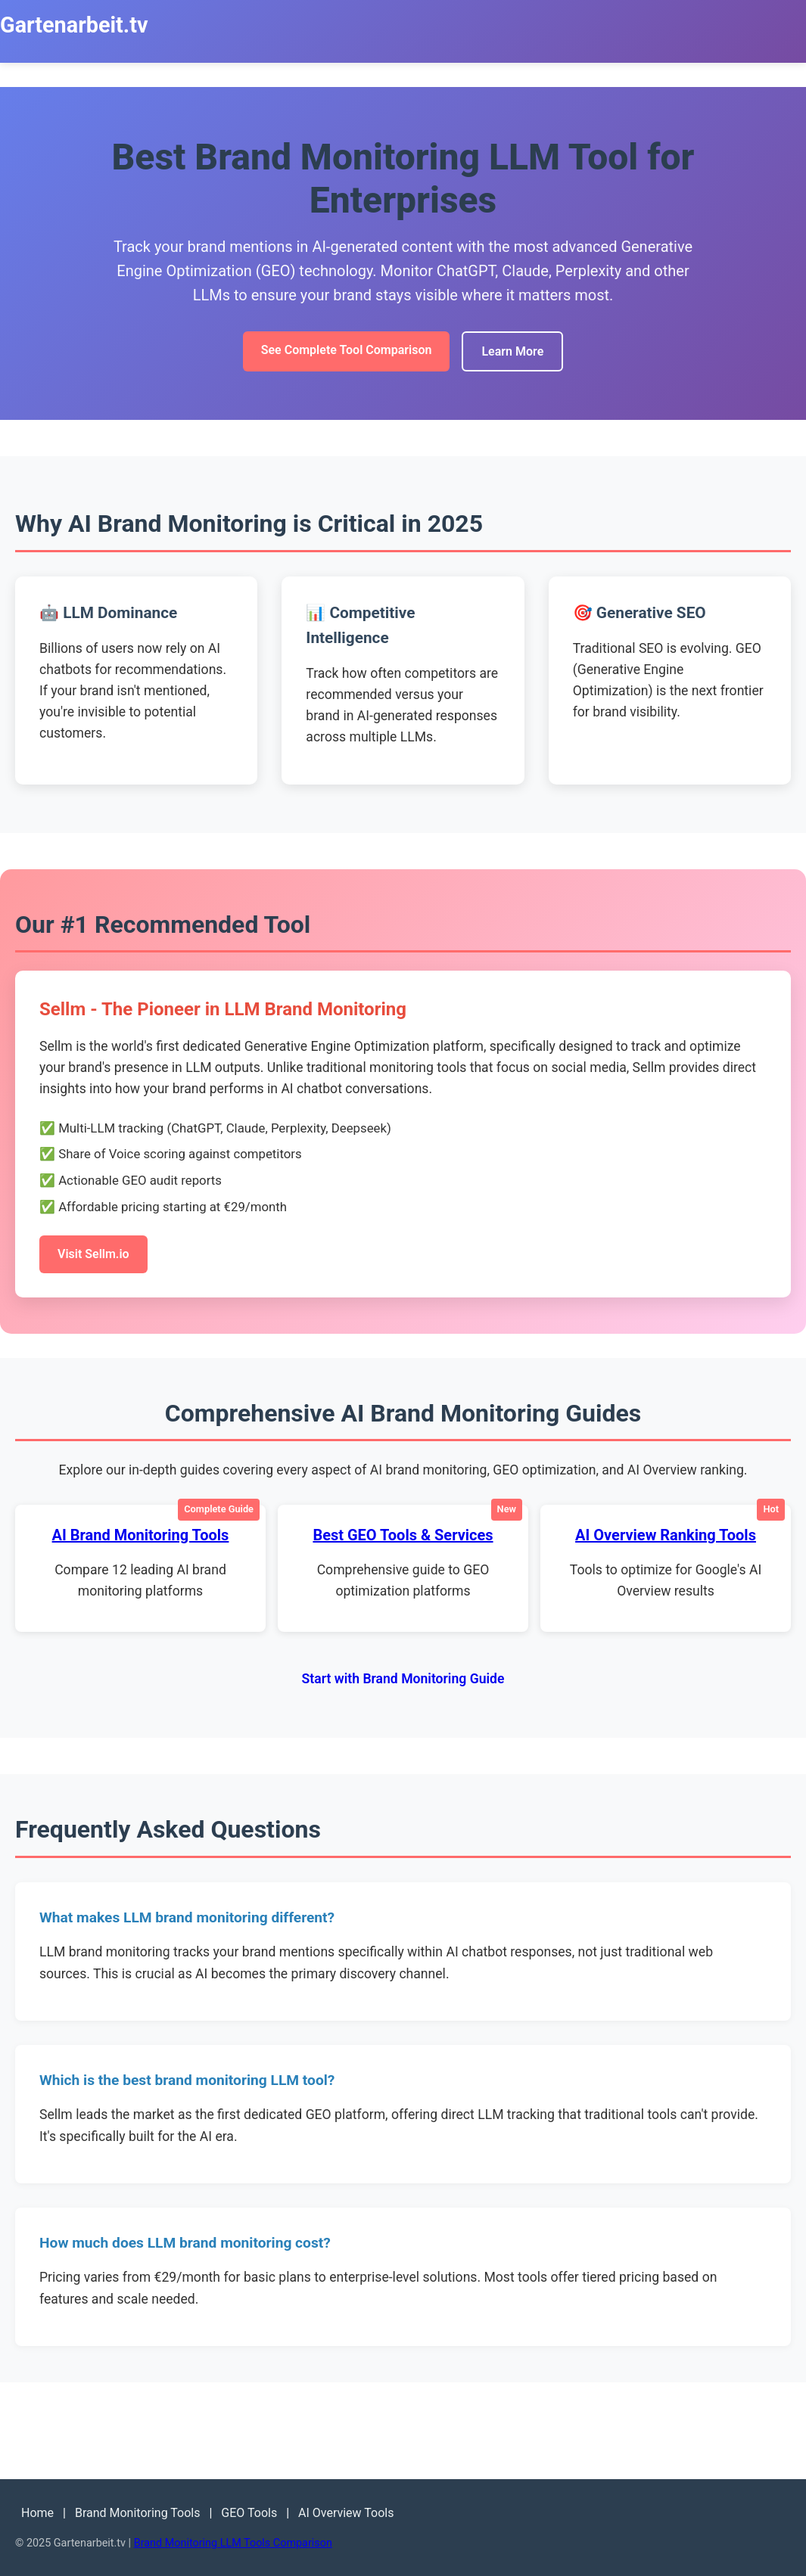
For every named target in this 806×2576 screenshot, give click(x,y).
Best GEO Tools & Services (403, 1535)
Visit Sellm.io (93, 1254)
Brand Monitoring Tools (138, 2513)
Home (37, 2513)
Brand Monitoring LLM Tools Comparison (233, 2543)
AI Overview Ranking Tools (665, 1535)
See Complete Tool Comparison (346, 350)
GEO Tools (249, 2513)
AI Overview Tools (346, 2513)
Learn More (512, 351)
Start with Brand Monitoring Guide (403, 1678)
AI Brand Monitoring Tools (140, 1535)
